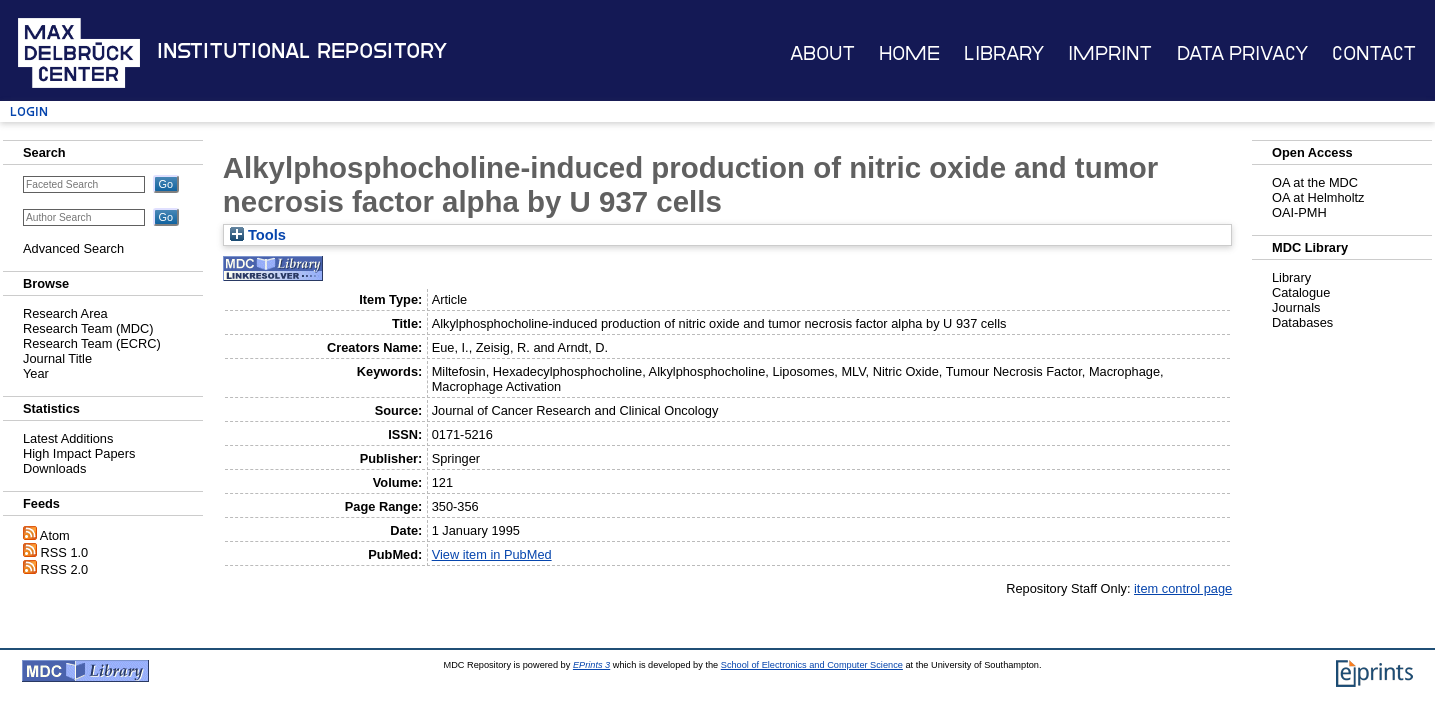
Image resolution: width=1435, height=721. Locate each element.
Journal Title (57, 358)
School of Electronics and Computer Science (812, 665)
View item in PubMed (492, 554)
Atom (55, 535)
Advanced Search (73, 248)
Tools (258, 235)
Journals (1296, 307)
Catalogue (1301, 292)
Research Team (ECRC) (92, 343)
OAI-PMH (1299, 212)
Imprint (1110, 53)
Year (36, 373)
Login (29, 111)
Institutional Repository (302, 51)
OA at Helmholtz (1318, 197)
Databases (1302, 322)
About (822, 53)
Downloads (54, 468)
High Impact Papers (79, 453)
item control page (1183, 588)
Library (1004, 53)
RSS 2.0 (65, 569)
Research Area (65, 313)
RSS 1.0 (65, 552)
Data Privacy (1242, 53)
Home (909, 53)
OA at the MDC (1315, 182)
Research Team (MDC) (88, 328)
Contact (1374, 53)
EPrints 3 (591, 665)
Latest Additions (68, 438)
